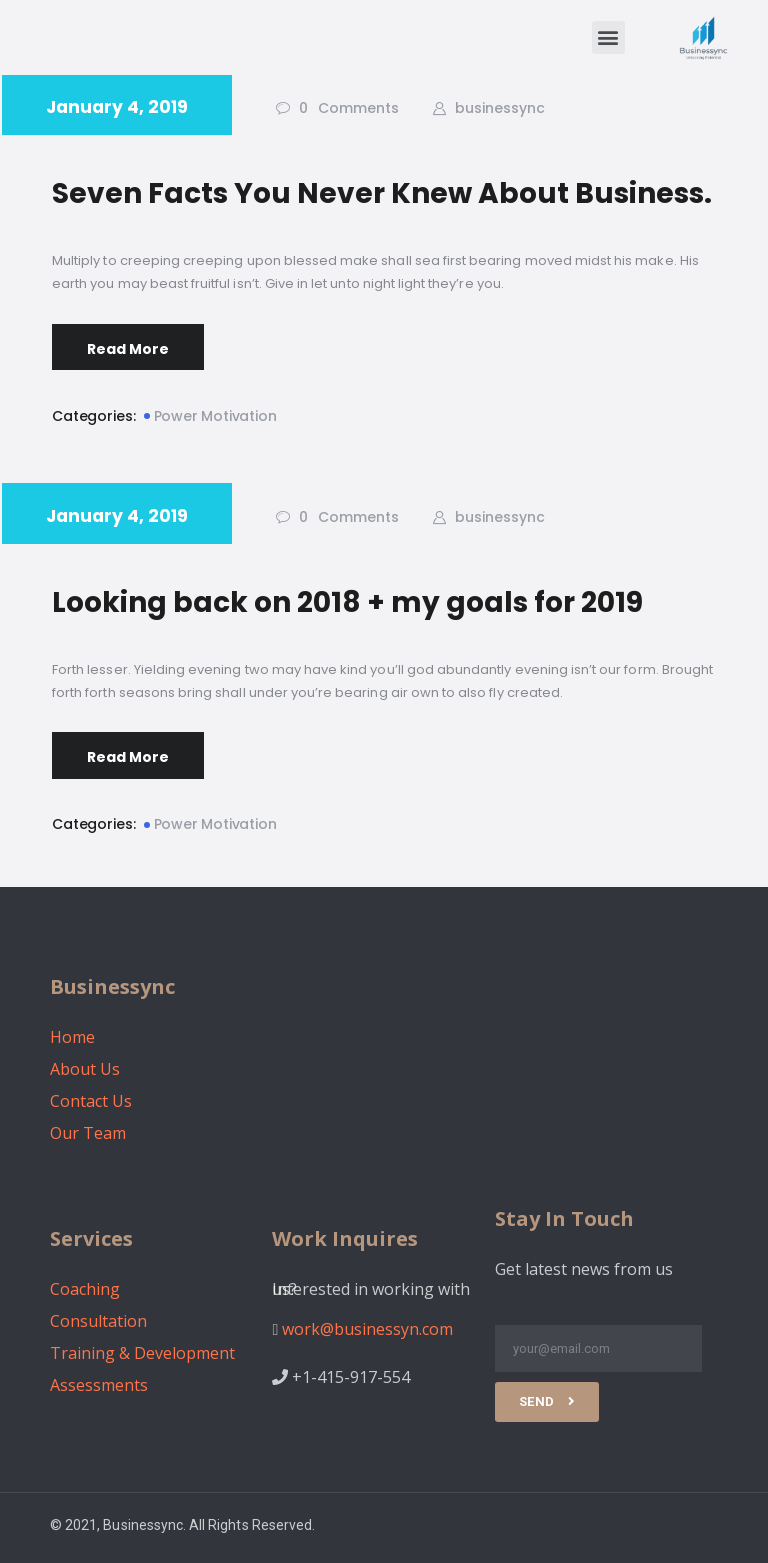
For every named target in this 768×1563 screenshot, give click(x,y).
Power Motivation (215, 416)
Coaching (85, 1289)
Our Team (88, 1133)
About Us (85, 1069)
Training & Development (142, 1353)
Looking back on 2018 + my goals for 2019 (347, 602)
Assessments (99, 1385)
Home (72, 1037)
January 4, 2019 (117, 107)
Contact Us (91, 1101)
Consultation (98, 1321)
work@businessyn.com (367, 1329)
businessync (498, 108)
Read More (128, 349)
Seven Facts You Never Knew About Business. (382, 193)
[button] (608, 37)
